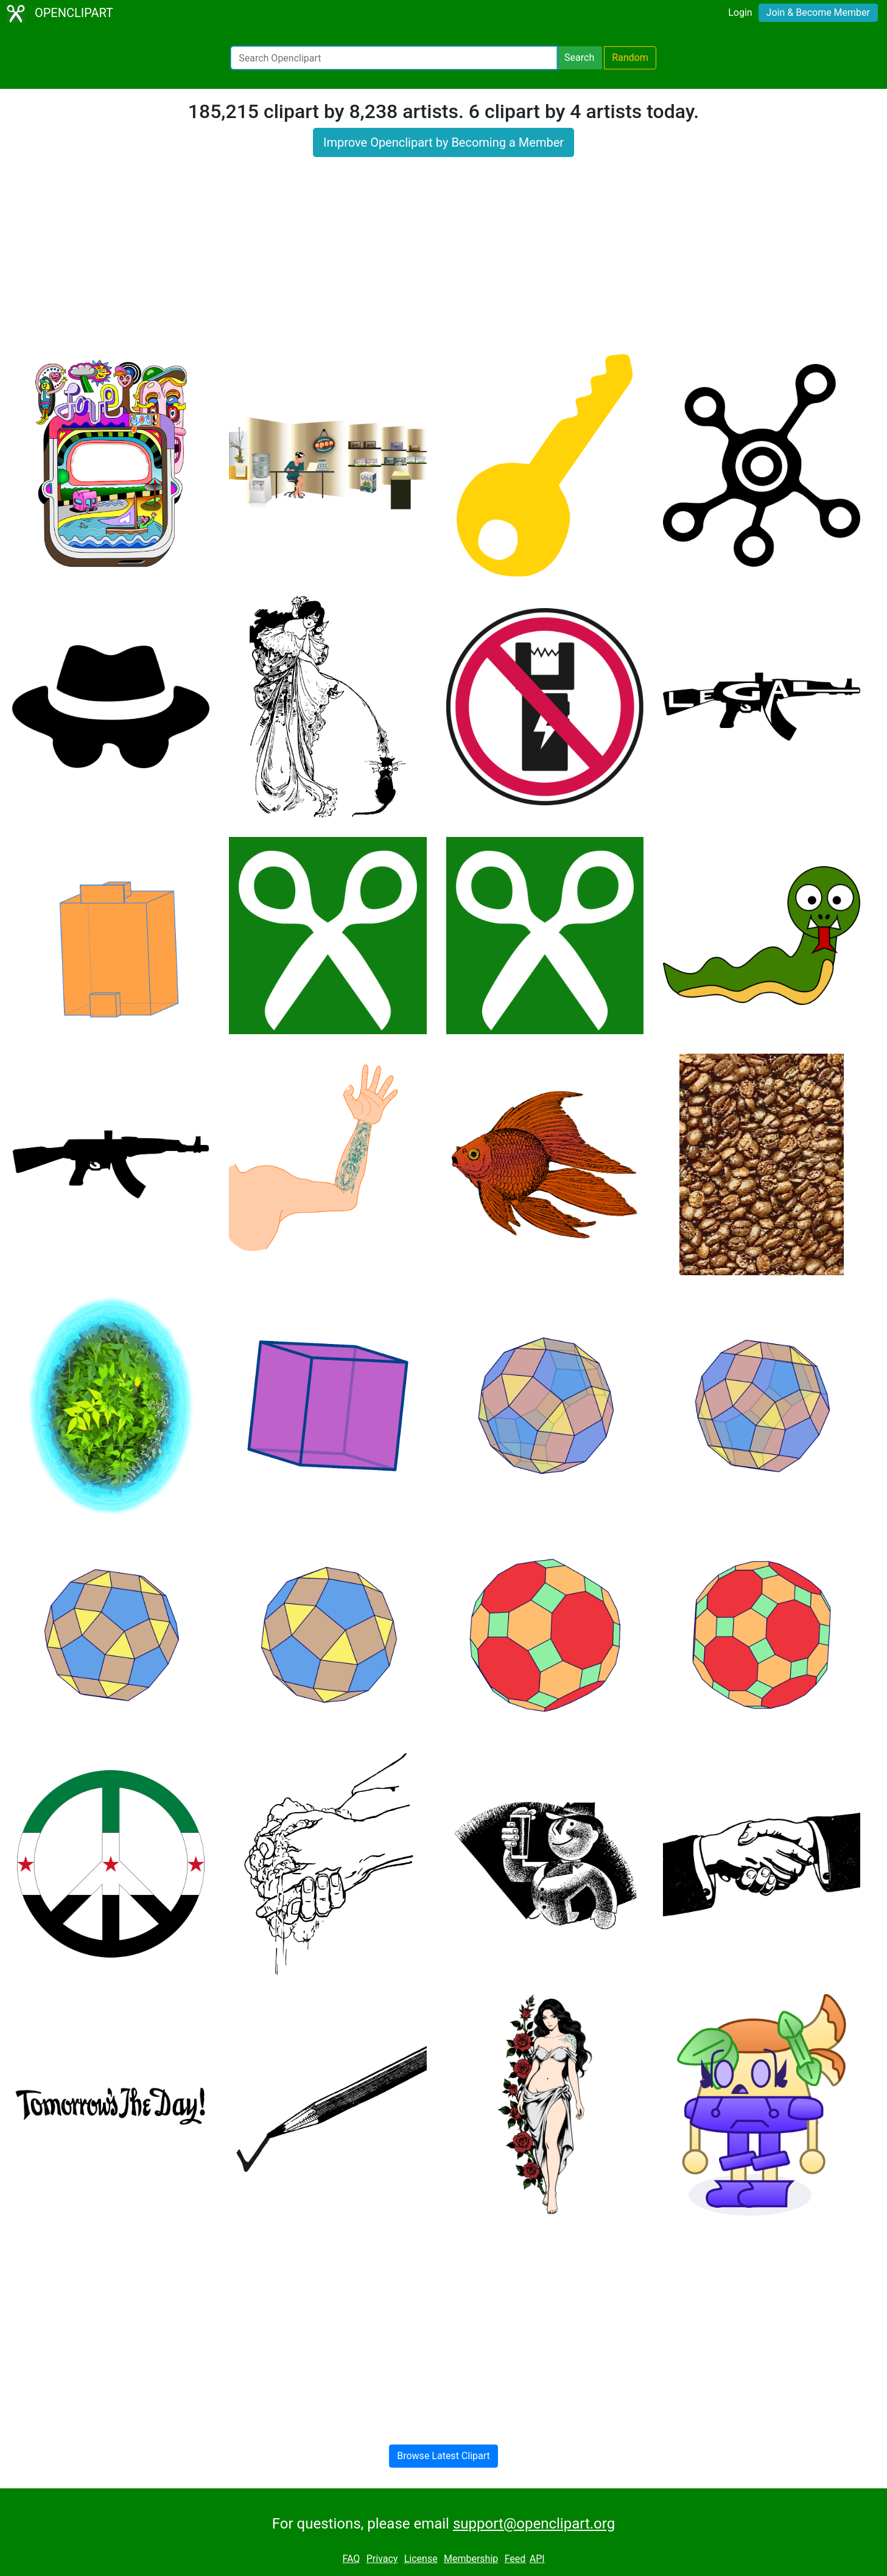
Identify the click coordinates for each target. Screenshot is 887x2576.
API (537, 2558)
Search (579, 57)
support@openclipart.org (534, 2523)
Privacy (382, 2558)
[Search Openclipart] (394, 57)
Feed (515, 2558)
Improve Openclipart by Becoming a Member (443, 142)
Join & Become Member (818, 12)
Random (630, 57)
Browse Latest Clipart (443, 2456)
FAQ (351, 2558)
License (421, 2558)
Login (740, 12)
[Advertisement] (444, 263)
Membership (471, 2558)
